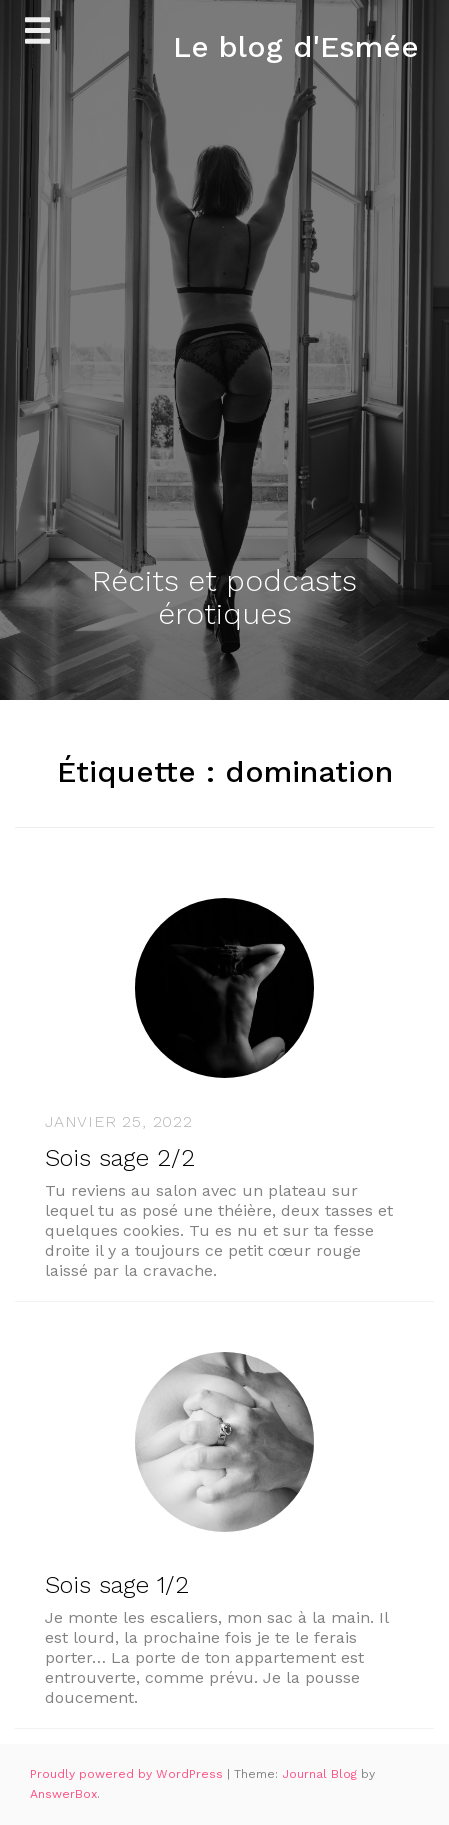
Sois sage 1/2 (117, 1585)
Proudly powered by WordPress (128, 1774)
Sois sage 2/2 (120, 1158)
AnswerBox (63, 1794)
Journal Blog (321, 1774)
